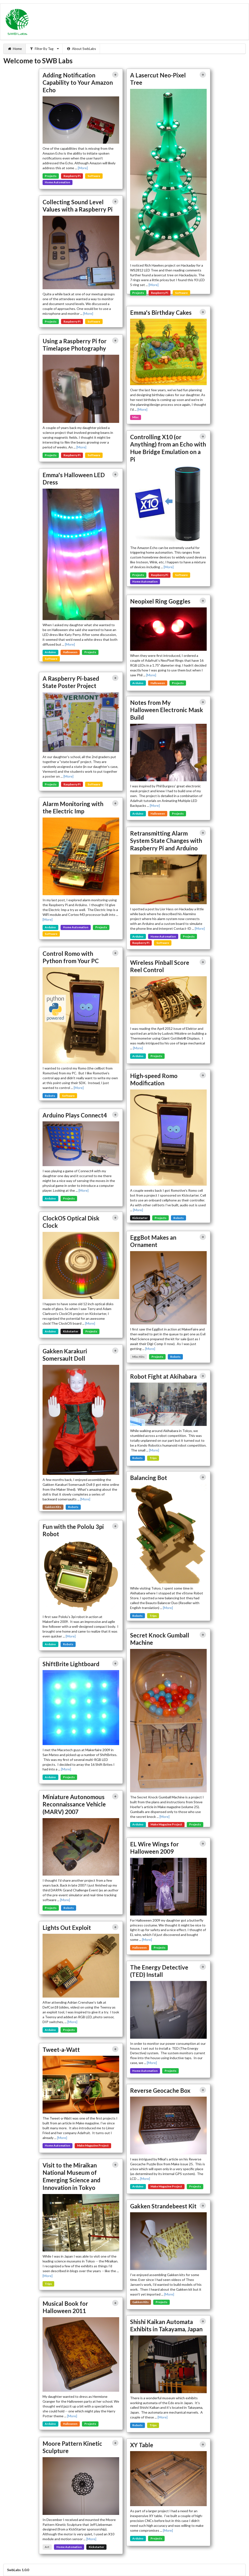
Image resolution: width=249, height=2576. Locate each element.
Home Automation (57, 182)
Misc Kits (138, 1356)
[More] (83, 168)
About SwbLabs (81, 48)
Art (47, 2547)
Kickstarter (140, 1218)
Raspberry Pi (71, 176)
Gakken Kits (53, 1507)
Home (15, 48)
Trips (153, 1458)
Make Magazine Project (166, 1824)
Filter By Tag (44, 48)
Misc (135, 417)
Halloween (70, 652)
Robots (50, 1095)
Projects (50, 176)
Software (94, 176)
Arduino (50, 652)
